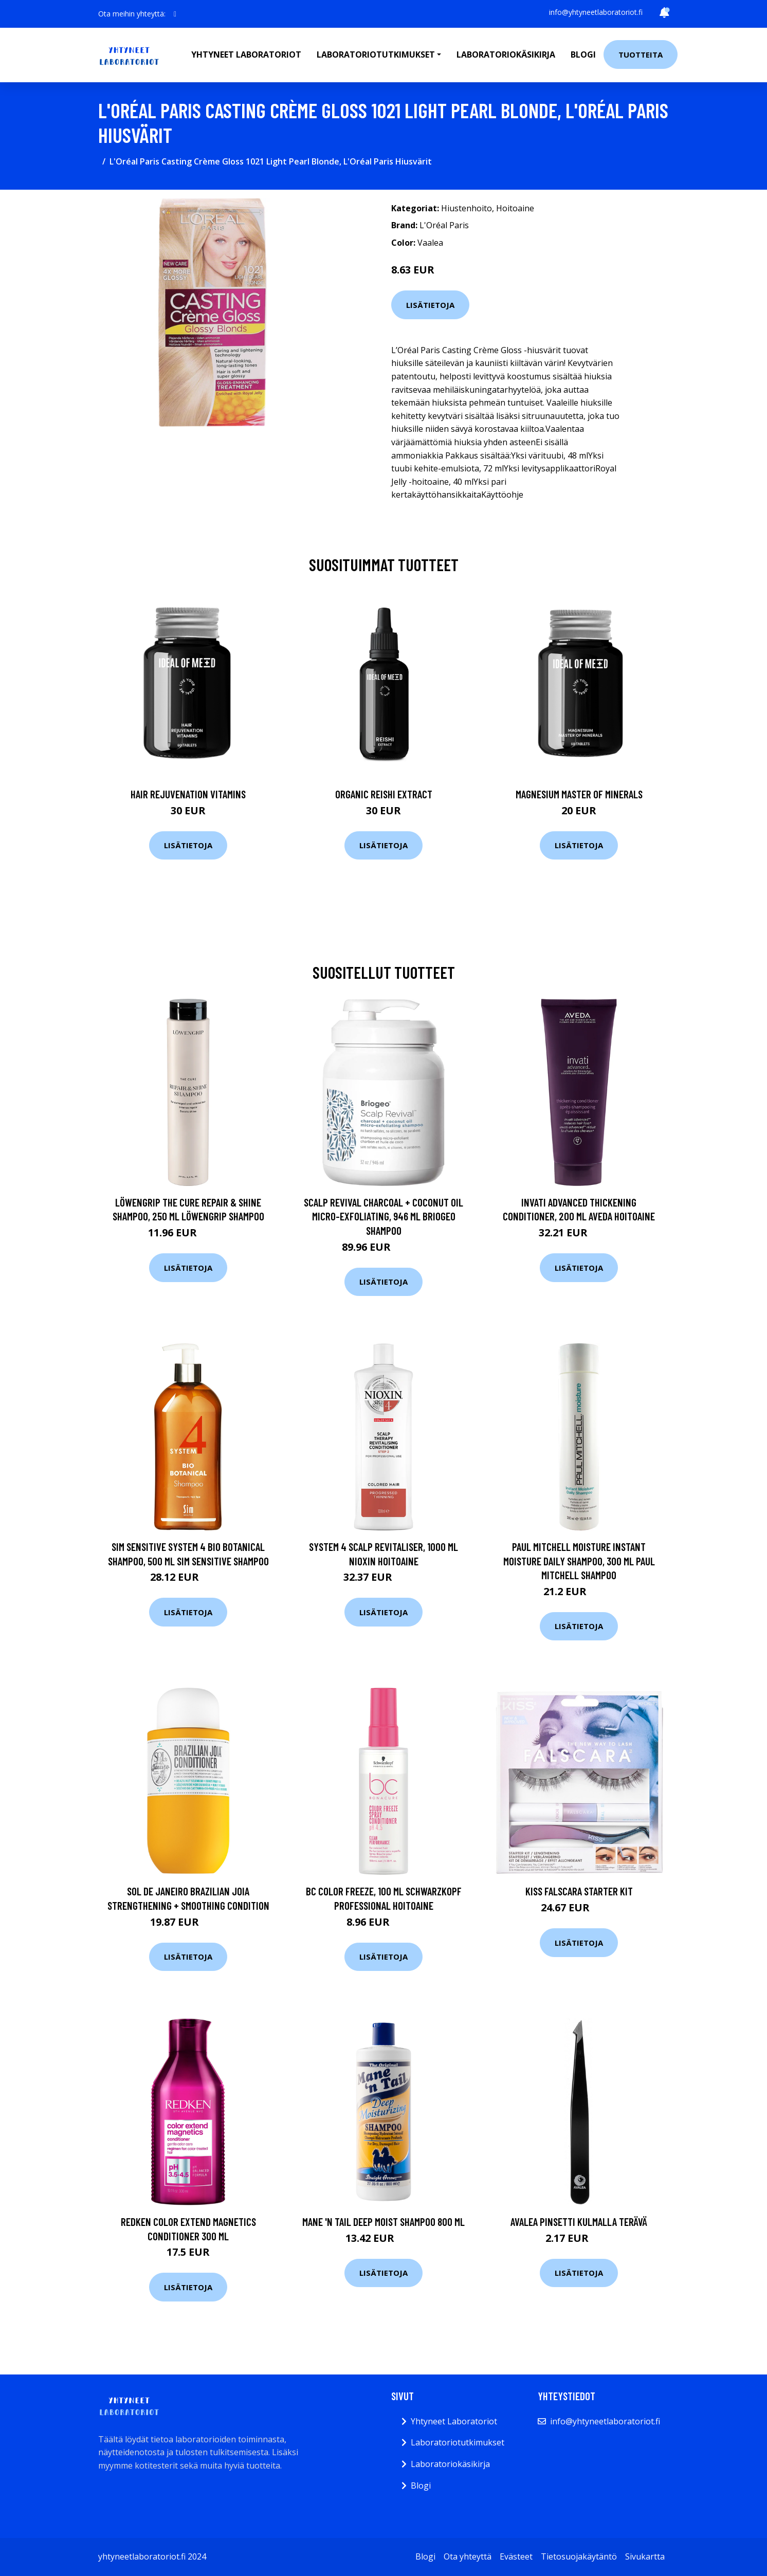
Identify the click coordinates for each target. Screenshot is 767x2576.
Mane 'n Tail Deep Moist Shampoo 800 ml (383, 2221)
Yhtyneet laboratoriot (246, 54)
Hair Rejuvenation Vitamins (188, 794)
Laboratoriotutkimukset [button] (376, 54)
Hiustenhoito (466, 208)
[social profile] (175, 14)
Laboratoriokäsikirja (505, 54)
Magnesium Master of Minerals (579, 794)
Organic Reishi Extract (383, 794)
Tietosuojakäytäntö (579, 2556)
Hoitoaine (515, 208)
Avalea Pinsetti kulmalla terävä (578, 2221)
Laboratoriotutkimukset (457, 2442)
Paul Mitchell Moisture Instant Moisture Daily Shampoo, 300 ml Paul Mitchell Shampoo (579, 1560)
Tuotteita (640, 54)
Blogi (583, 54)
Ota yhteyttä (467, 2556)
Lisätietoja (430, 305)
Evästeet (516, 2556)
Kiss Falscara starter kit (579, 1891)
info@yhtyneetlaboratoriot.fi (596, 12)
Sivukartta (645, 2556)
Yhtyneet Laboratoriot (454, 2421)
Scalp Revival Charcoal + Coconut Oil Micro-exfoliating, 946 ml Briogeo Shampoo (383, 1216)
